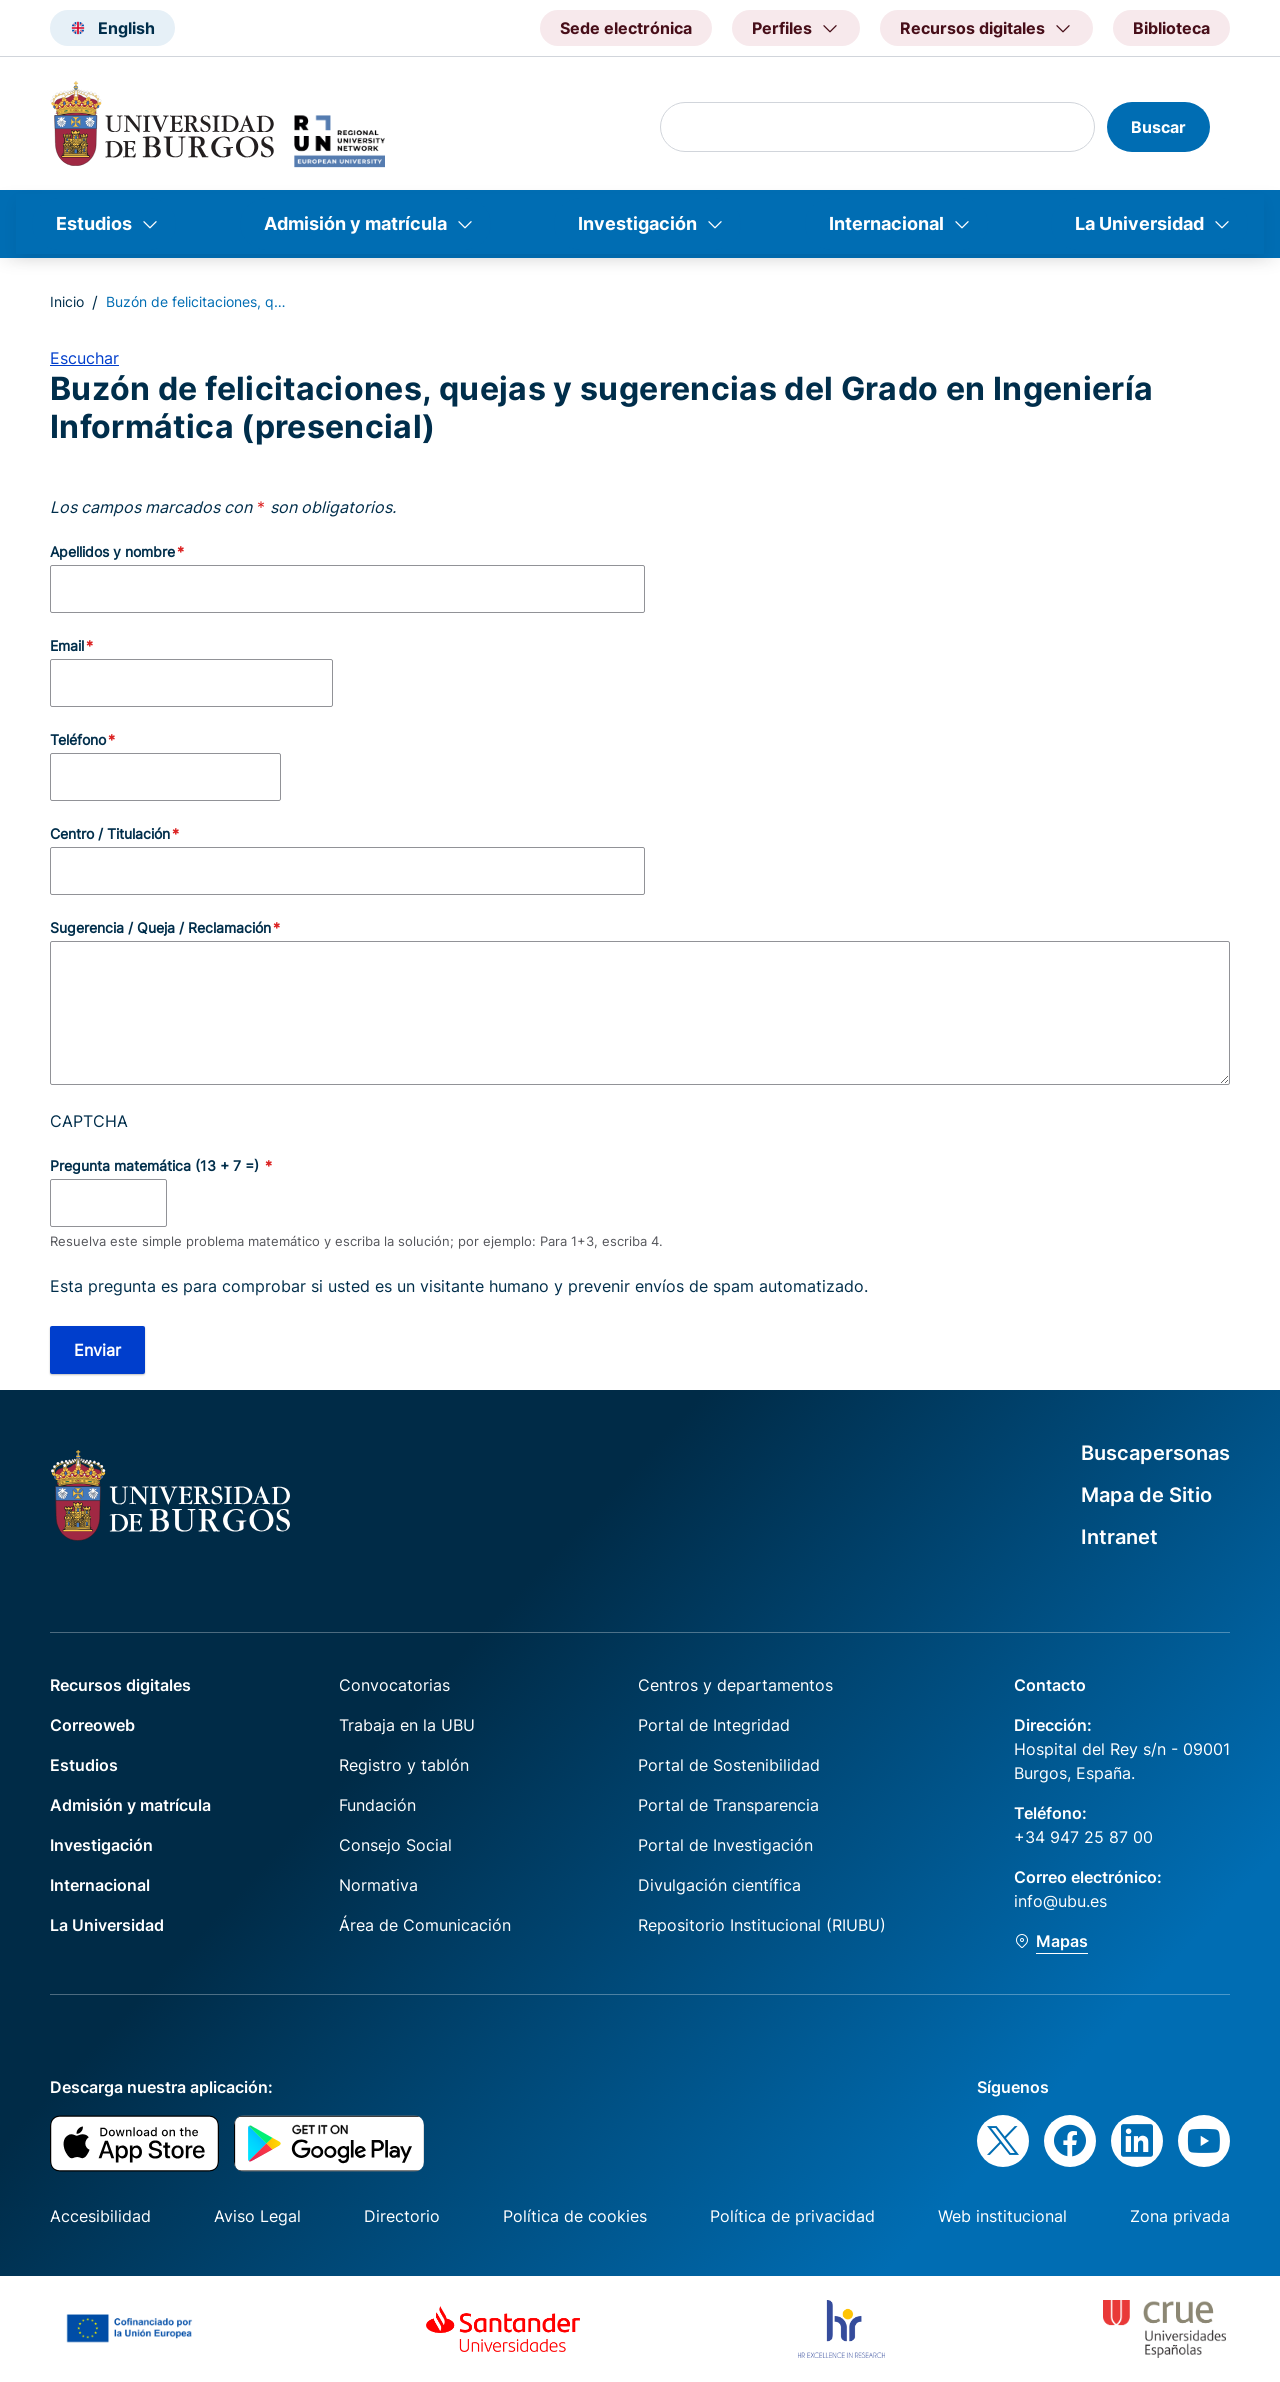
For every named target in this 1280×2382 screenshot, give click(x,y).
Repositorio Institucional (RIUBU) (762, 1925)
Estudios (94, 223)
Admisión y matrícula (355, 223)
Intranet (1119, 1537)
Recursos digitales (120, 1685)
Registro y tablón (404, 1765)
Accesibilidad (100, 2216)
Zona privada (1180, 2216)
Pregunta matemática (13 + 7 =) (156, 1165)
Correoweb (92, 1725)
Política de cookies (575, 2216)
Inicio (67, 301)
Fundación (377, 1805)
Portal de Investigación (725, 1845)
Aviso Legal (257, 2216)
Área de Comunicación (425, 1925)
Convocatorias (394, 1685)
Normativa (378, 1885)
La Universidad (1139, 223)
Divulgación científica (719, 1885)
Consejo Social (395, 1845)
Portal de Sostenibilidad (729, 1765)
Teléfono (78, 739)
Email (67, 645)
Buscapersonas (1155, 1453)
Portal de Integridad (714, 1725)
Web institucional (1002, 2216)
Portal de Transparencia (728, 1805)
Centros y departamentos (735, 1685)
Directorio (402, 2216)
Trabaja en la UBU (407, 1725)
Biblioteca (1171, 28)
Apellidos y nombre (112, 551)
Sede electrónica (626, 28)
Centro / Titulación (110, 833)
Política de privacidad (792, 2216)
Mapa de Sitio (1146, 1495)
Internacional (886, 223)
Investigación (637, 223)
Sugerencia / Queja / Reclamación (160, 927)
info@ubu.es (1060, 1901)
